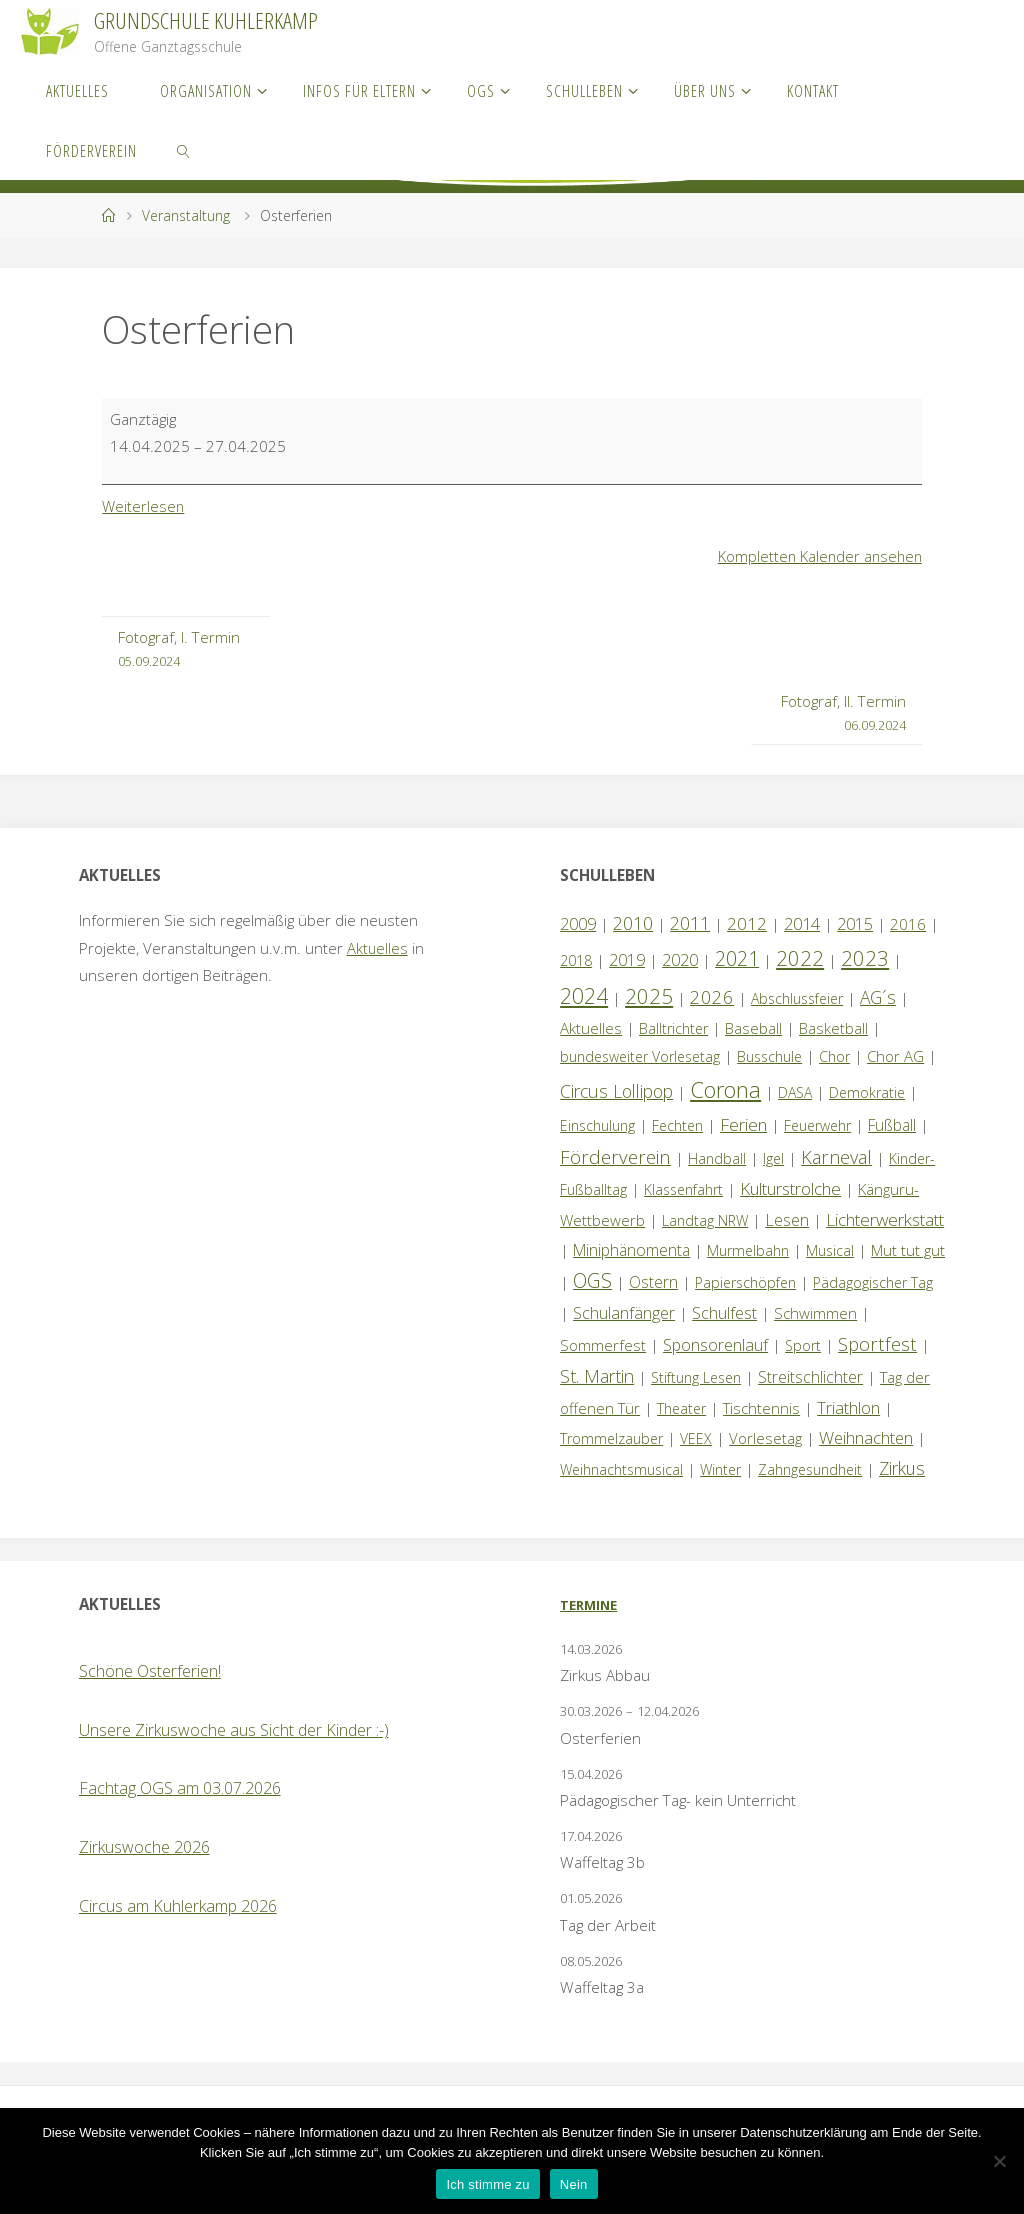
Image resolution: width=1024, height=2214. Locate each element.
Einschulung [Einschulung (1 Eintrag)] (597, 1125)
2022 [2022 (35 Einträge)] (800, 958)
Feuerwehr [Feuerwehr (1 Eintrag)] (817, 1125)
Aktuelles (378, 948)
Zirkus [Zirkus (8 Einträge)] (902, 1468)
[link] (184, 150)
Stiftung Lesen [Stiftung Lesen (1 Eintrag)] (696, 1377)
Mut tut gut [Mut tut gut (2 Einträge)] (908, 1250)
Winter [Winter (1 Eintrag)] (720, 1469)
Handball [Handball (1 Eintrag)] (717, 1158)
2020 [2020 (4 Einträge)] (680, 960)
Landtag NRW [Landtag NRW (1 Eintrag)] (705, 1220)
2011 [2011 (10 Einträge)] (690, 923)
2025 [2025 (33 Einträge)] (649, 996)
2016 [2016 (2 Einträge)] (908, 924)
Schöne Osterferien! (150, 1671)
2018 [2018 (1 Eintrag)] (576, 960)
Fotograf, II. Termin (843, 714)
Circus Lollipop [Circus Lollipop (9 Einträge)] (616, 1091)
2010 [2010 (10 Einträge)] (633, 923)
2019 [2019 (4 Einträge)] (627, 960)
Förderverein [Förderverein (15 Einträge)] (615, 1156)
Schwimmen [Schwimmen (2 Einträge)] (815, 1313)
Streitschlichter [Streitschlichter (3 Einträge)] (810, 1377)
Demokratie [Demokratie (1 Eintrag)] (867, 1092)
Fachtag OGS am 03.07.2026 (180, 1788)
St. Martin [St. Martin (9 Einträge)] (597, 1376)
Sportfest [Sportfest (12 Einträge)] (877, 1343)
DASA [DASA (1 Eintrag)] (795, 1092)
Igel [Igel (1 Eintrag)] (773, 1158)
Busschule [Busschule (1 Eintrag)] (769, 1056)
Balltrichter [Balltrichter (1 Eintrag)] (673, 1028)
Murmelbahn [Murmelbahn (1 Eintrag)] (748, 1250)
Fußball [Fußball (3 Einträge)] (892, 1125)
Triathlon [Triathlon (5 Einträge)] (848, 1407)
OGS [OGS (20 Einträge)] (592, 1280)
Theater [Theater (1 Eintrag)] (681, 1408)
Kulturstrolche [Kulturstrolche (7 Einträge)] (790, 1188)
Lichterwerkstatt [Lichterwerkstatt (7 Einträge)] (885, 1219)
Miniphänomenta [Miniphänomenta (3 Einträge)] (631, 1250)
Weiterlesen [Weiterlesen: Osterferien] (144, 506)
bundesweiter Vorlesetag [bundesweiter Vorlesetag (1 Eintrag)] (640, 1056)
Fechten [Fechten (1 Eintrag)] (677, 1125)
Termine (588, 1605)
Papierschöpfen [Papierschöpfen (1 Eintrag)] (745, 1282)
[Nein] (999, 2161)
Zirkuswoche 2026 (144, 1847)
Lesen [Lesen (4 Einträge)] (787, 1220)
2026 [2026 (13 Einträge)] (712, 996)
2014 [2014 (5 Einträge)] (802, 923)
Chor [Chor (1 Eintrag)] (834, 1056)
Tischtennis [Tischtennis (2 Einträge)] (761, 1408)
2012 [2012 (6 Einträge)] (747, 923)
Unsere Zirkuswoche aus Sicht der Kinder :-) (234, 1730)
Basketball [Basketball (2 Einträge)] (833, 1028)
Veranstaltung (186, 215)
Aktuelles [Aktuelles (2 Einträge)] (591, 1028)
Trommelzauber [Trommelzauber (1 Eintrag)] (611, 1438)
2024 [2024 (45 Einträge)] (584, 995)
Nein (574, 2184)
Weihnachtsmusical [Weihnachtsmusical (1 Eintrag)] (621, 1469)
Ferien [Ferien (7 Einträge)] (743, 1124)
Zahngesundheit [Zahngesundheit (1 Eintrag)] (810, 1469)
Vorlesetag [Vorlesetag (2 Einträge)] (765, 1438)
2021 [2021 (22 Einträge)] (737, 958)
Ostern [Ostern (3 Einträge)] (653, 1282)
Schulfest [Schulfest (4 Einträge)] (724, 1313)
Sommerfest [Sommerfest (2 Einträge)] (603, 1345)
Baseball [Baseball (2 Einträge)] (753, 1028)
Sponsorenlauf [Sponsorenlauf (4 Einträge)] (715, 1345)
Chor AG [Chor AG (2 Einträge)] (895, 1056)
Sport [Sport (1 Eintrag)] (803, 1345)
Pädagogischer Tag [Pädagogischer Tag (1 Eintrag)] (873, 1282)
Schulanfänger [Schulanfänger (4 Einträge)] (624, 1313)
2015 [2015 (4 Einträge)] (855, 924)
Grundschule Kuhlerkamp (206, 20)
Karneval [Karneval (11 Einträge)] (836, 1157)
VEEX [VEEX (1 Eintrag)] (696, 1438)
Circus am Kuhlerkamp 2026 (178, 1906)
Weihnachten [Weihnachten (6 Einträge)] (866, 1437)
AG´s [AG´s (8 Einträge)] (878, 997)
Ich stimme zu (487, 2184)
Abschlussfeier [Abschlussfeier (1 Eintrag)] (797, 998)
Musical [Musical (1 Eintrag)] (830, 1250)
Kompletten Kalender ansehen (817, 556)
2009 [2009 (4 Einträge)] (578, 924)
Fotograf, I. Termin (179, 650)
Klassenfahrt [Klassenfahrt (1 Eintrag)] (683, 1189)
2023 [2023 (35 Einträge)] (865, 958)
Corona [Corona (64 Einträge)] (725, 1089)
